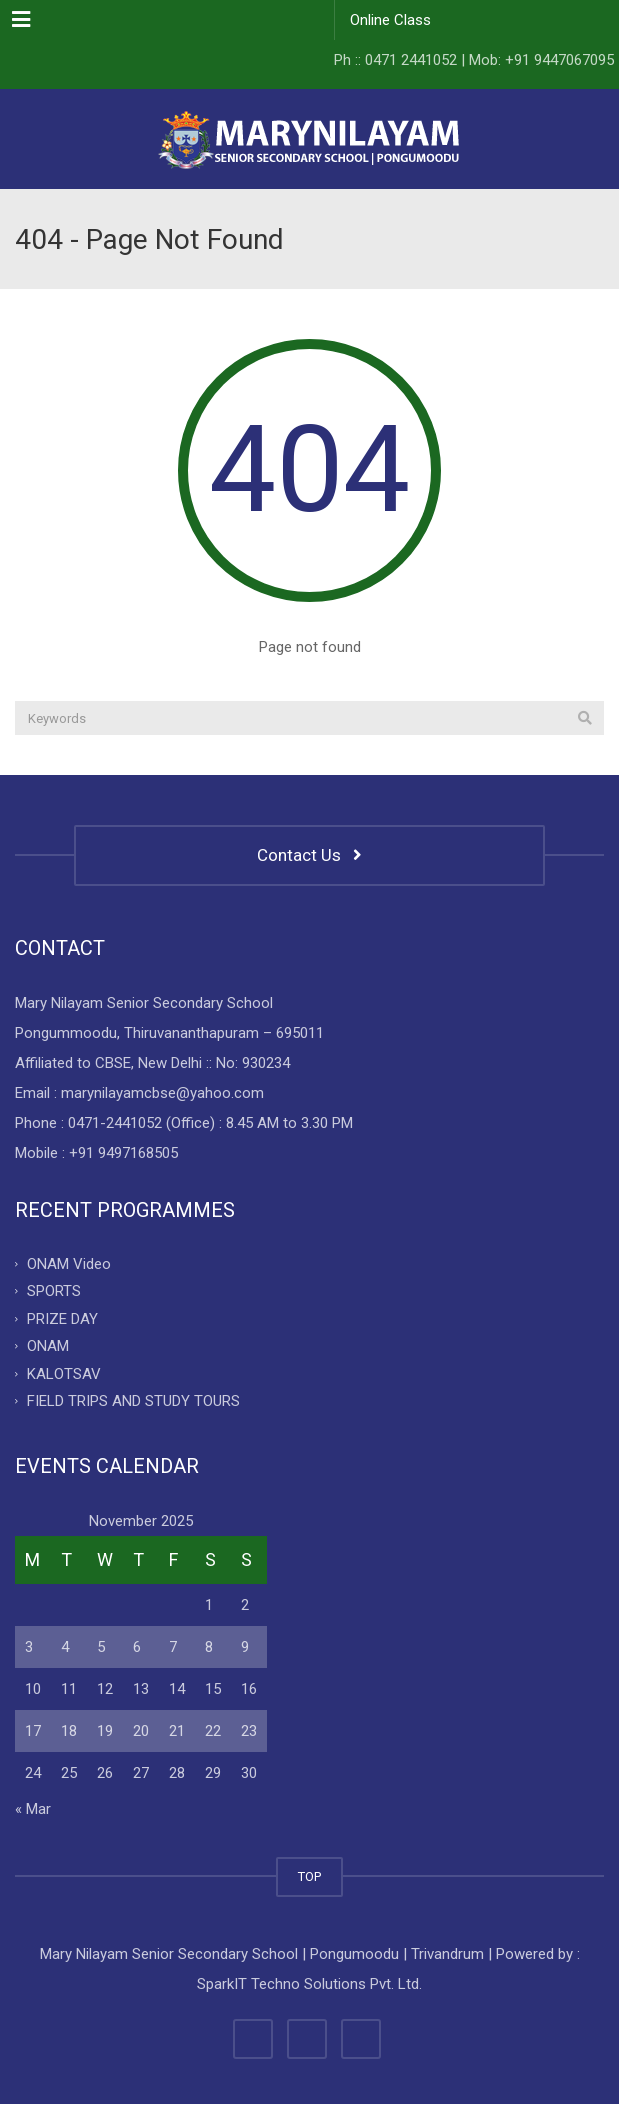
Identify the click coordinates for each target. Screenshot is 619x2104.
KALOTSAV (64, 1373)
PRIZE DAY (62, 1318)
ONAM (48, 1346)
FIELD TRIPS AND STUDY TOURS (133, 1401)
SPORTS (54, 1291)
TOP (309, 1876)
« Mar (33, 1809)
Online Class (390, 20)
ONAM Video (69, 1263)
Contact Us (309, 855)
